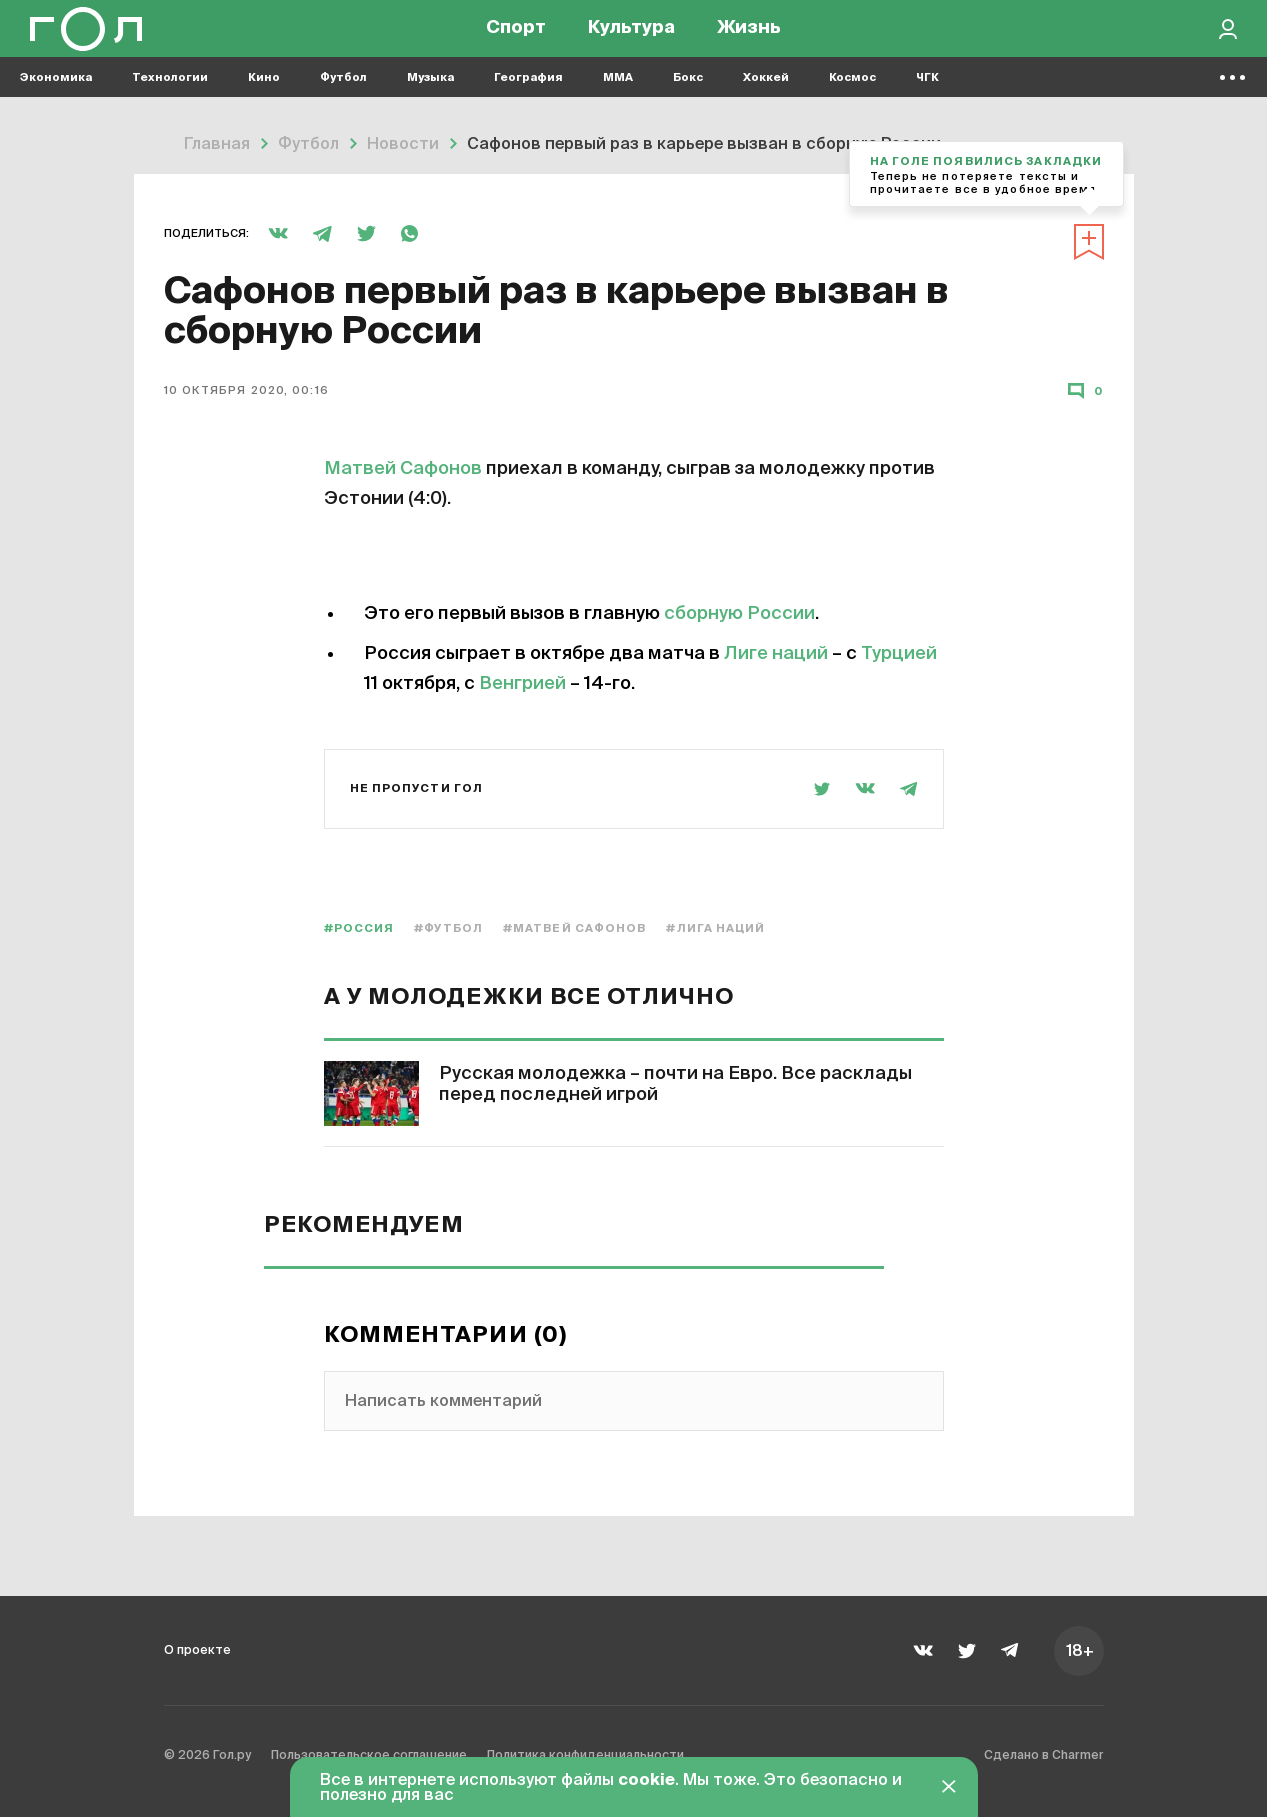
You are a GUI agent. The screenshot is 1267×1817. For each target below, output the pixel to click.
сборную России (739, 614)
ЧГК (927, 100)
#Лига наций (715, 928)
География (528, 100)
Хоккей (766, 100)
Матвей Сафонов (403, 469)
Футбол (343, 100)
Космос (852, 100)
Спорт (516, 40)
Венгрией (522, 684)
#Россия (359, 928)
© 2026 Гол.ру (220, 1761)
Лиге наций (776, 654)
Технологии (170, 100)
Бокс (688, 100)
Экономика (56, 100)
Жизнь (749, 40)
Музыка (430, 100)
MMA (618, 100)
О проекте (206, 1650)
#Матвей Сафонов (575, 928)
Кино (264, 100)
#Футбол (448, 928)
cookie (646, 1781)
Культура (631, 40)
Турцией (899, 654)
